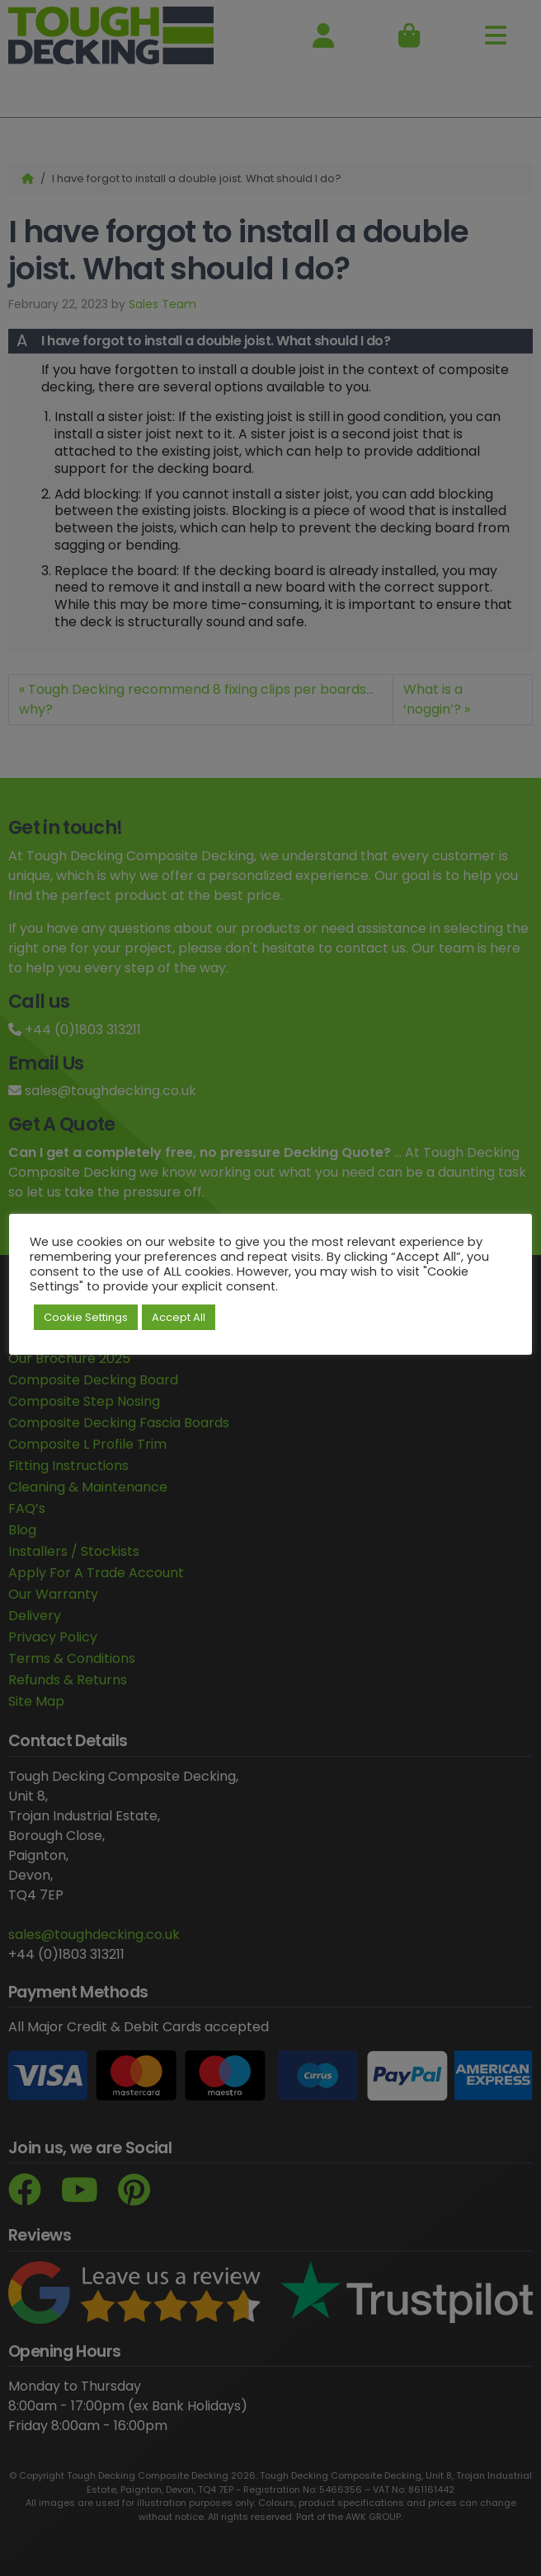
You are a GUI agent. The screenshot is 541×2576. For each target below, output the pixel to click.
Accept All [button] (178, 1317)
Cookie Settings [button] (86, 1317)
